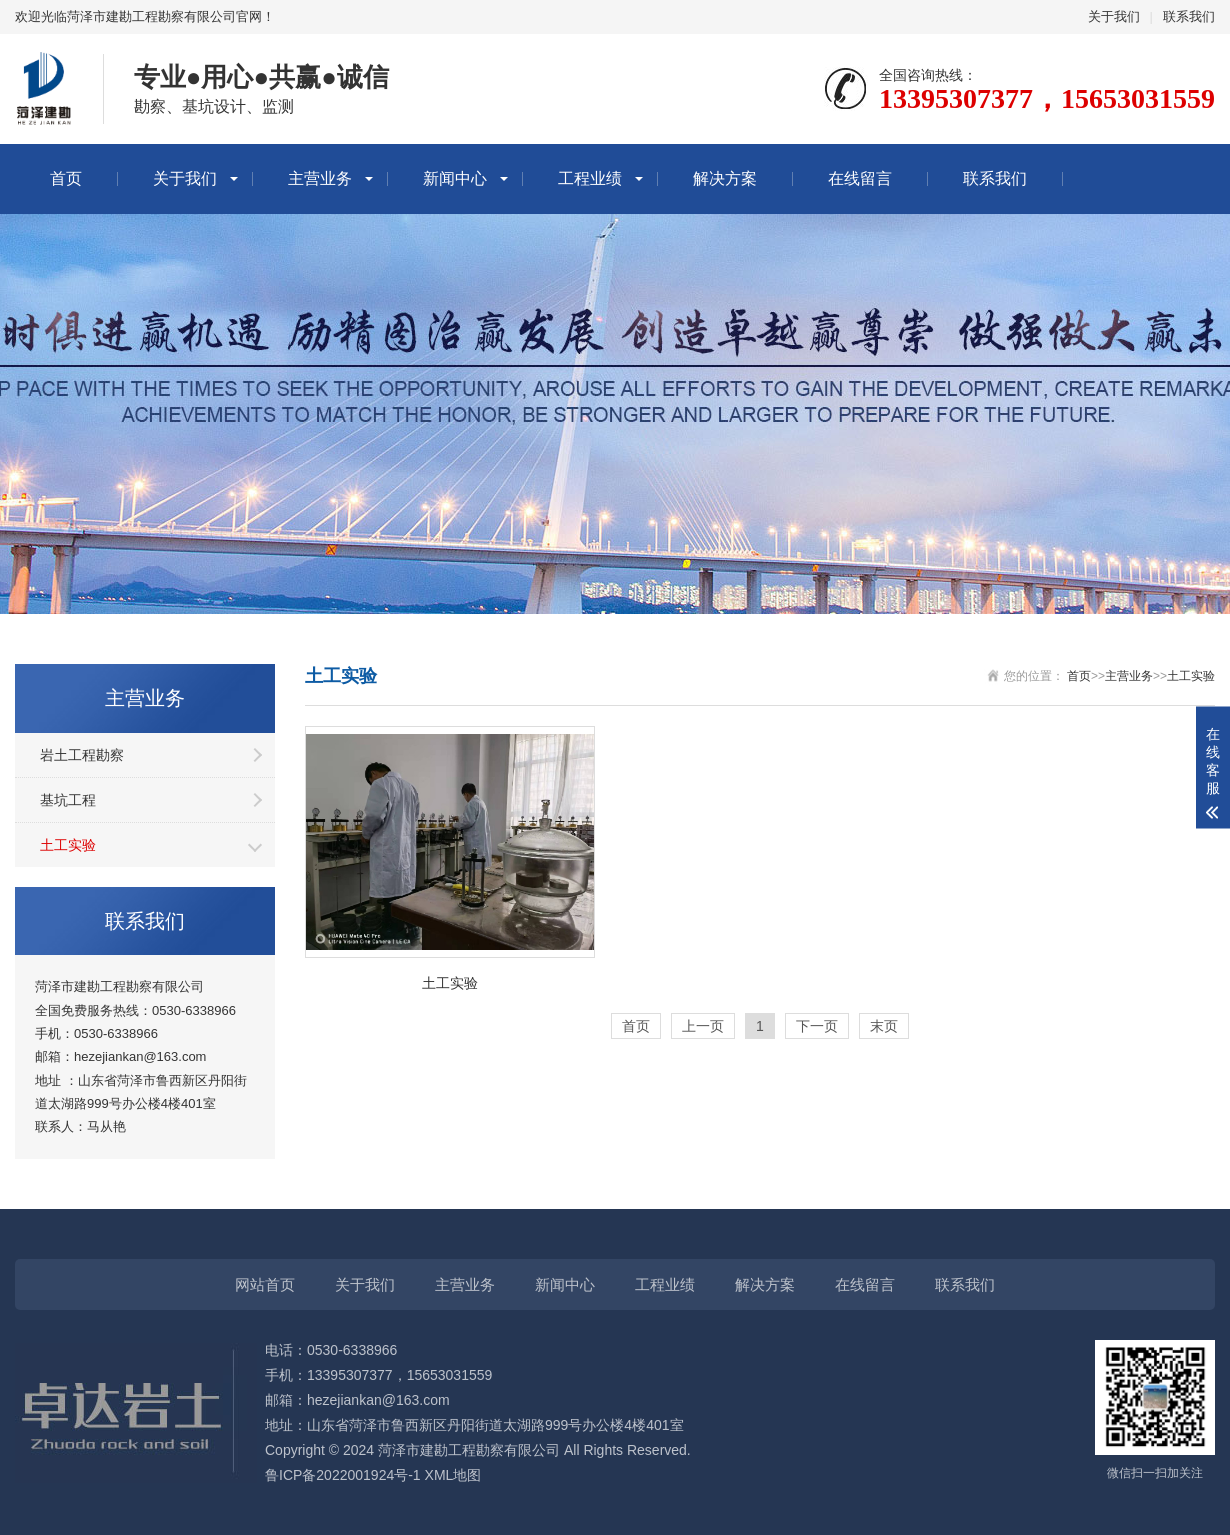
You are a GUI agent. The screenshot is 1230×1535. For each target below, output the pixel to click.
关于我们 (1114, 16)
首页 (66, 178)
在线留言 (860, 178)
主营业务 (320, 178)
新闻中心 (455, 178)
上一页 (703, 1026)
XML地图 (453, 1475)
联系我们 (1189, 16)
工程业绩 (590, 178)
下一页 (817, 1026)
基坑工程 (68, 800)
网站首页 (265, 1284)
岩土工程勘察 (82, 755)
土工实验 (68, 845)
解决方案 (725, 178)
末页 (884, 1026)
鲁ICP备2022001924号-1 (343, 1475)
